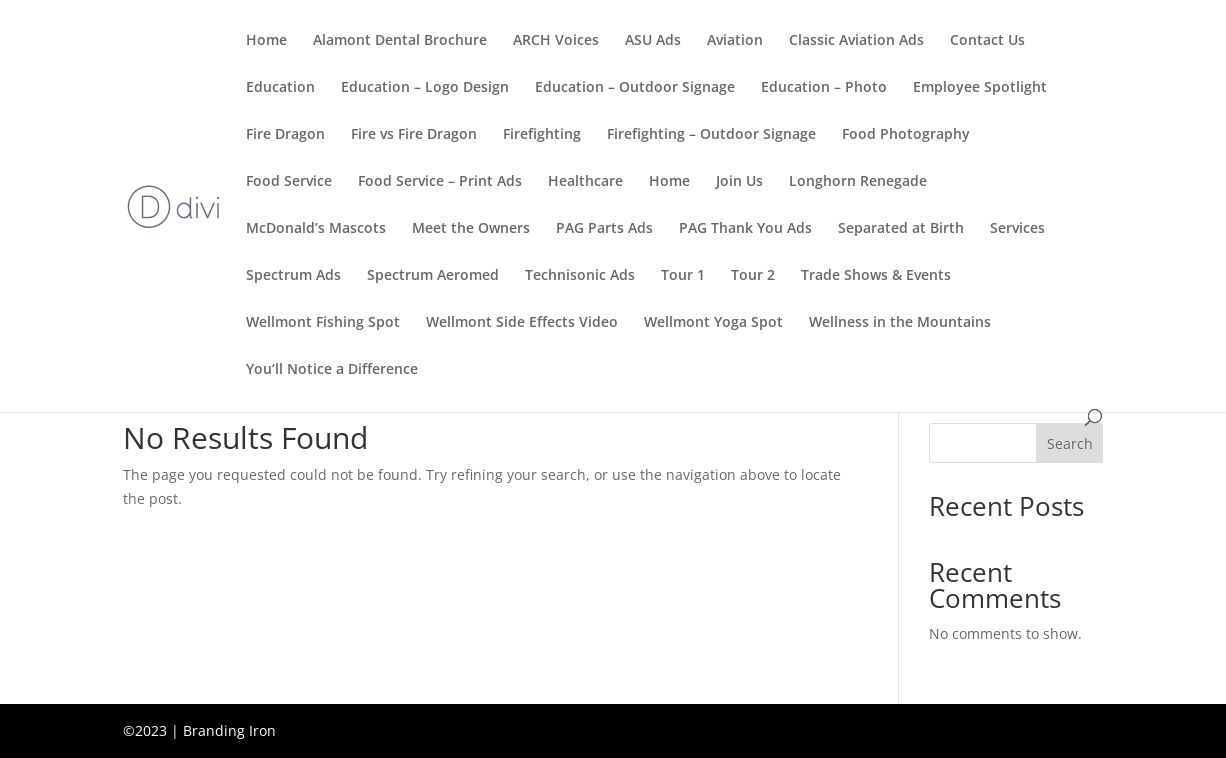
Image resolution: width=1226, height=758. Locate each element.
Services (1017, 229)
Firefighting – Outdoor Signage (711, 135)
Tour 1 (683, 276)
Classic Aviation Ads (856, 41)
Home (266, 41)
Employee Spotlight (980, 88)
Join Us (739, 182)
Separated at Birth (901, 229)
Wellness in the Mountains (900, 323)
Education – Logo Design (425, 88)
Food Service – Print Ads (440, 182)
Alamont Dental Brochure (400, 41)
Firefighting (542, 135)
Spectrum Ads (293, 276)
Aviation (735, 41)
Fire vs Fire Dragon (414, 135)
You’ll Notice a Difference (332, 370)
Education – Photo (824, 88)
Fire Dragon (285, 135)
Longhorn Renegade (858, 182)
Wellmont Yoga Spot (713, 323)
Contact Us (987, 41)
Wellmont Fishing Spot (323, 323)
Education (280, 88)
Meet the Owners (471, 229)
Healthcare (585, 182)
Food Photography (906, 135)
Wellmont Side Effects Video (522, 323)
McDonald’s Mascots (316, 229)
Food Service (289, 182)
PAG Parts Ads (604, 229)
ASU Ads (653, 41)
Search (1070, 443)
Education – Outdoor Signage (635, 88)
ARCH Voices (556, 41)
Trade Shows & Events (876, 276)
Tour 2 (753, 276)
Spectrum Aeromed (433, 276)
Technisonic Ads (580, 276)
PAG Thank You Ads (745, 229)
